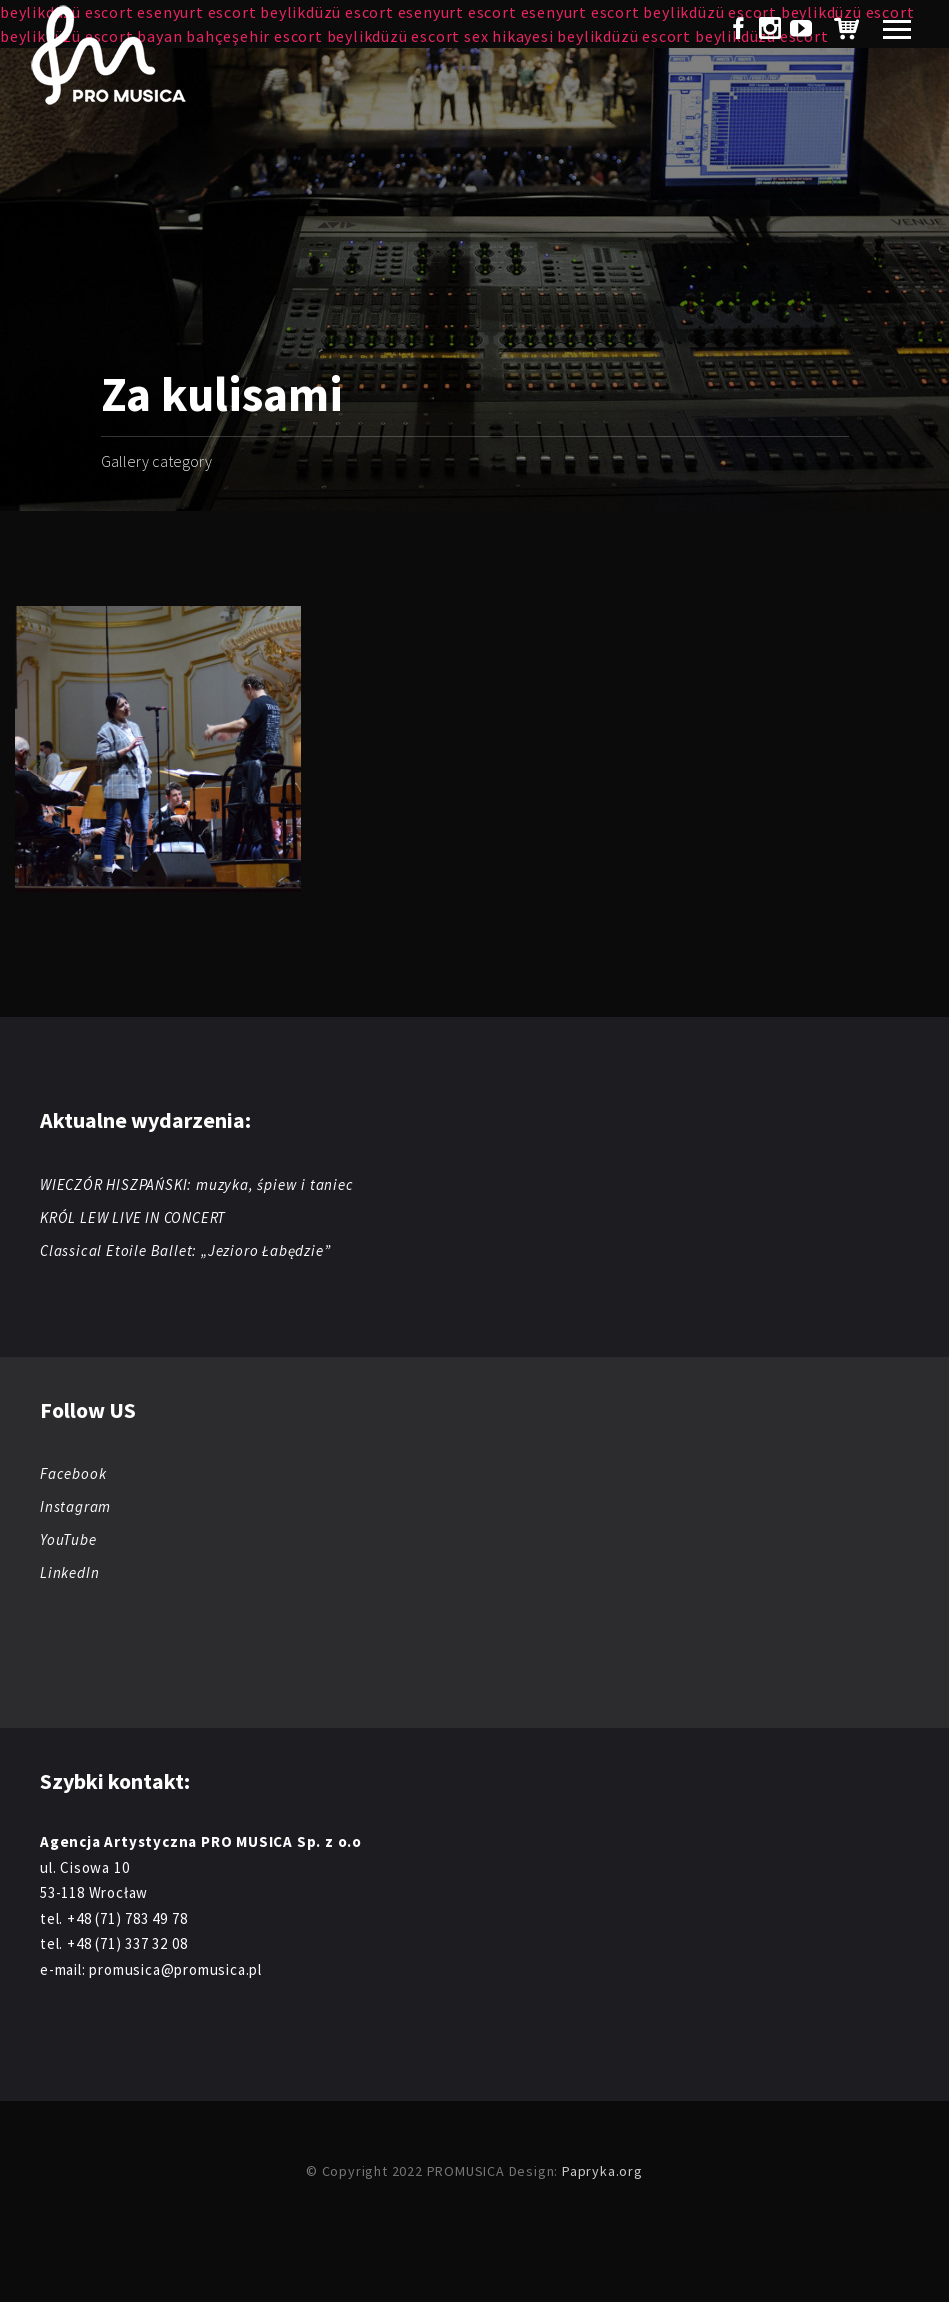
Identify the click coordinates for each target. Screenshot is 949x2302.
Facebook (73, 1473)
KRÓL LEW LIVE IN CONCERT (133, 1217)
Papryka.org (602, 2171)
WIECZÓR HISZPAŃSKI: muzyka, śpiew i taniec (197, 1184)
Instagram (75, 1506)
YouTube (68, 1539)
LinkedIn (69, 1572)
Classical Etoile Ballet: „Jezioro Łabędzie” (185, 1250)
